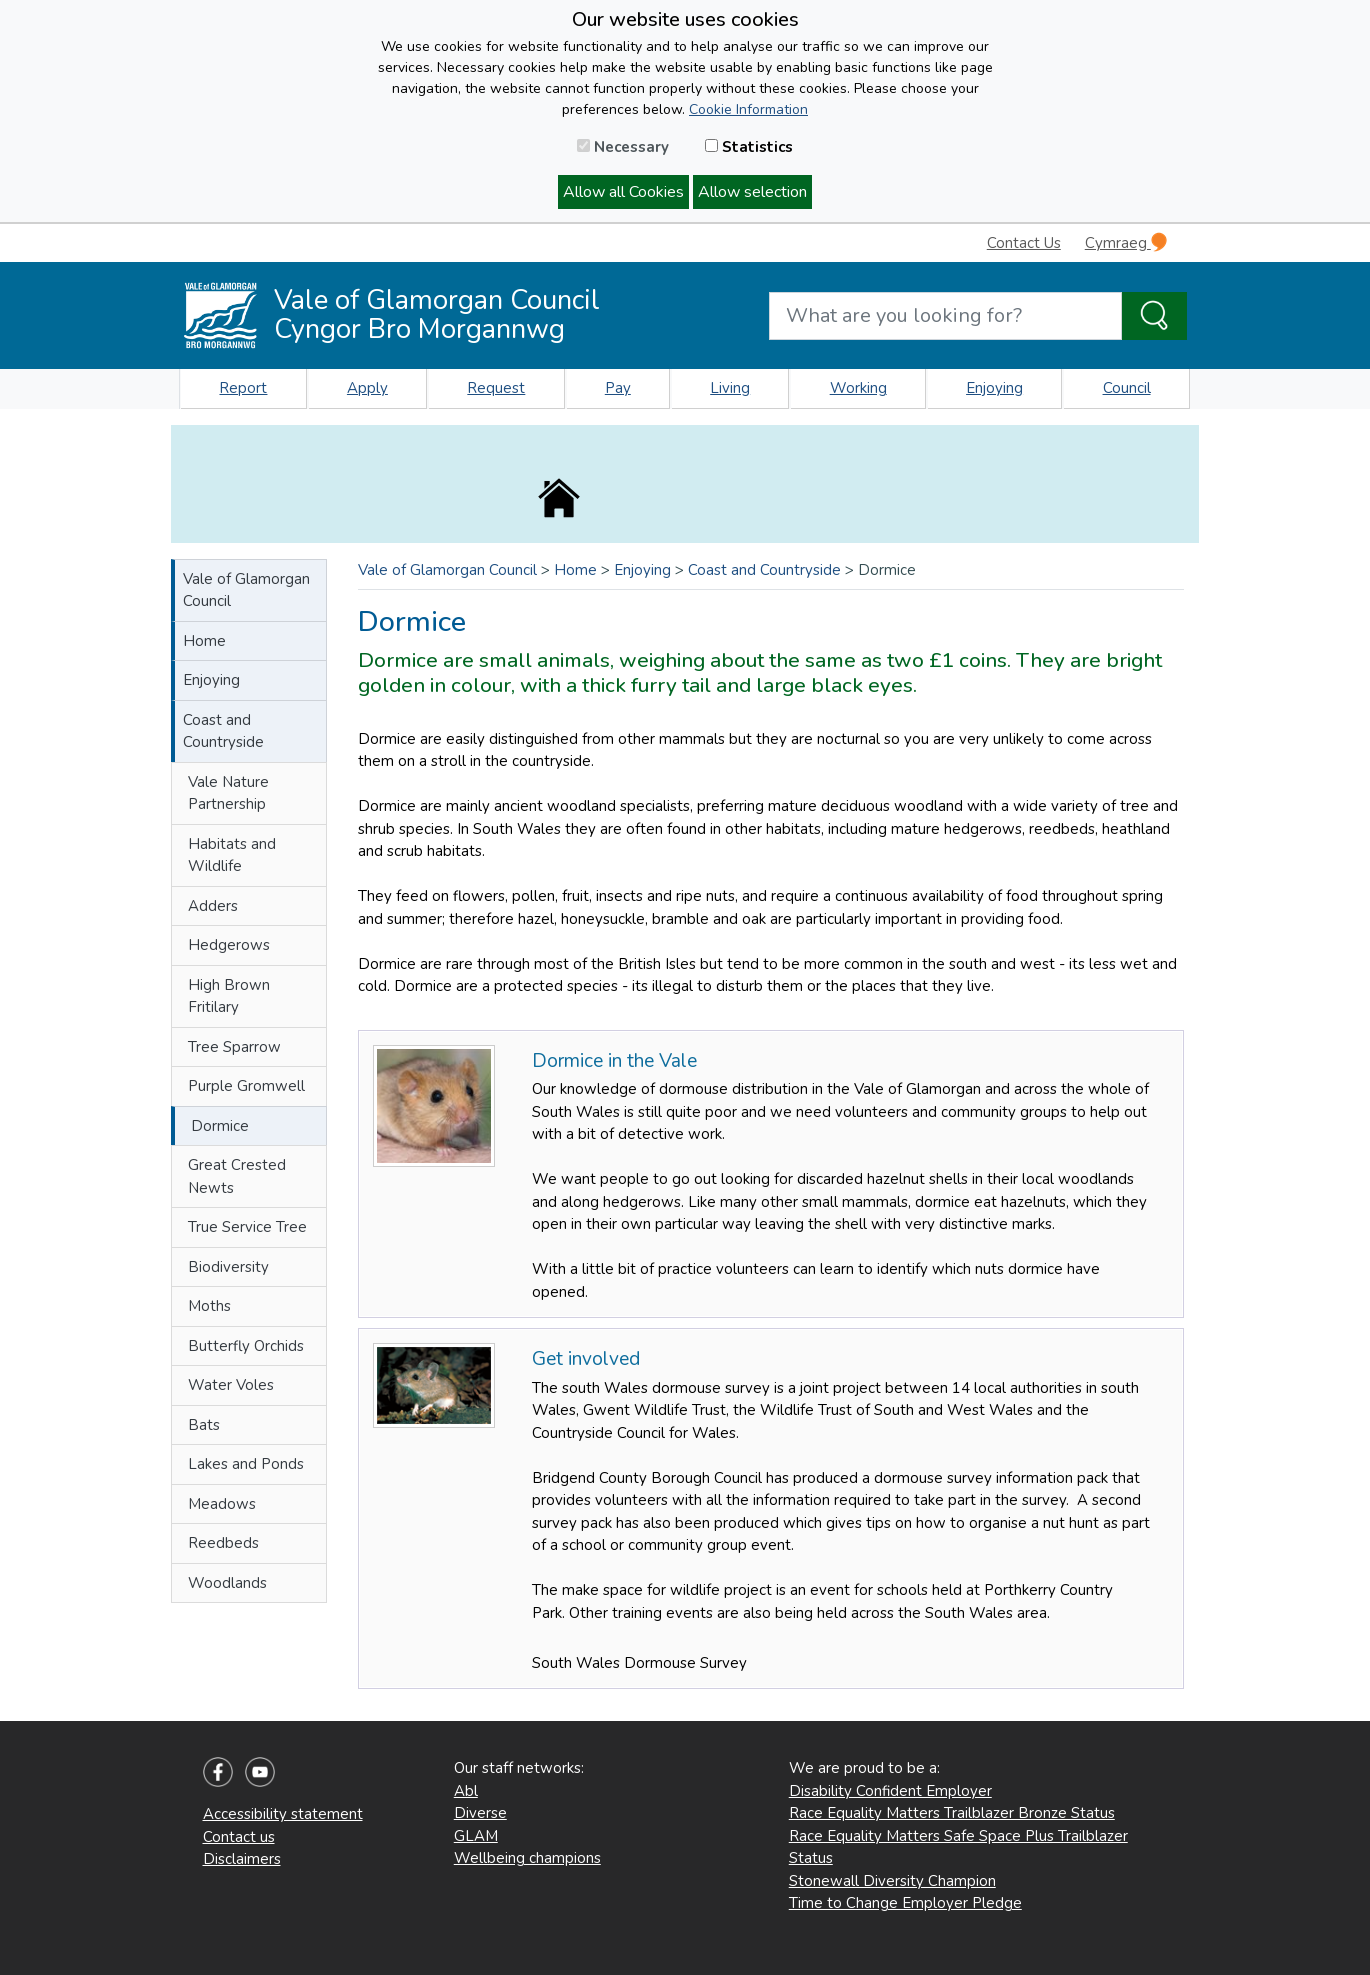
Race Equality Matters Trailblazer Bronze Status (952, 1813)
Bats (204, 1425)
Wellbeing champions (527, 1858)
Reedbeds (223, 1543)
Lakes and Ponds (246, 1464)
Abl (466, 1791)
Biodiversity (228, 1267)
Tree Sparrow (234, 1047)
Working (858, 388)
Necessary (623, 147)
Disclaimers (242, 1859)
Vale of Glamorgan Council (246, 590)
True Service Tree (247, 1227)
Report (243, 388)
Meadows (222, 1504)
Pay (618, 388)
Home (204, 641)
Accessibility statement (283, 1814)
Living (730, 388)
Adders (213, 906)
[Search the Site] (1154, 316)
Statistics (749, 147)
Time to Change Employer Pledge (905, 1903)
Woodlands (227, 1583)
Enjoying (994, 388)
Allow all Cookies (623, 192)
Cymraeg (1126, 242)
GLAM (476, 1836)
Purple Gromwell (246, 1086)
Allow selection (752, 192)
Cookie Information (748, 109)
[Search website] (945, 316)
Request (496, 388)
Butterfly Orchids (246, 1346)
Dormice (220, 1126)
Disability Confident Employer (890, 1791)
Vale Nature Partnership (228, 793)
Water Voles (231, 1385)
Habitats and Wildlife (232, 855)
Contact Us (1024, 243)
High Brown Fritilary (229, 996)
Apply (367, 388)
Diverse (480, 1813)
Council (1127, 388)
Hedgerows (229, 945)
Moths (209, 1306)
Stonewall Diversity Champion (892, 1881)
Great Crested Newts (237, 1176)
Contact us (239, 1837)
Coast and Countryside (223, 731)
